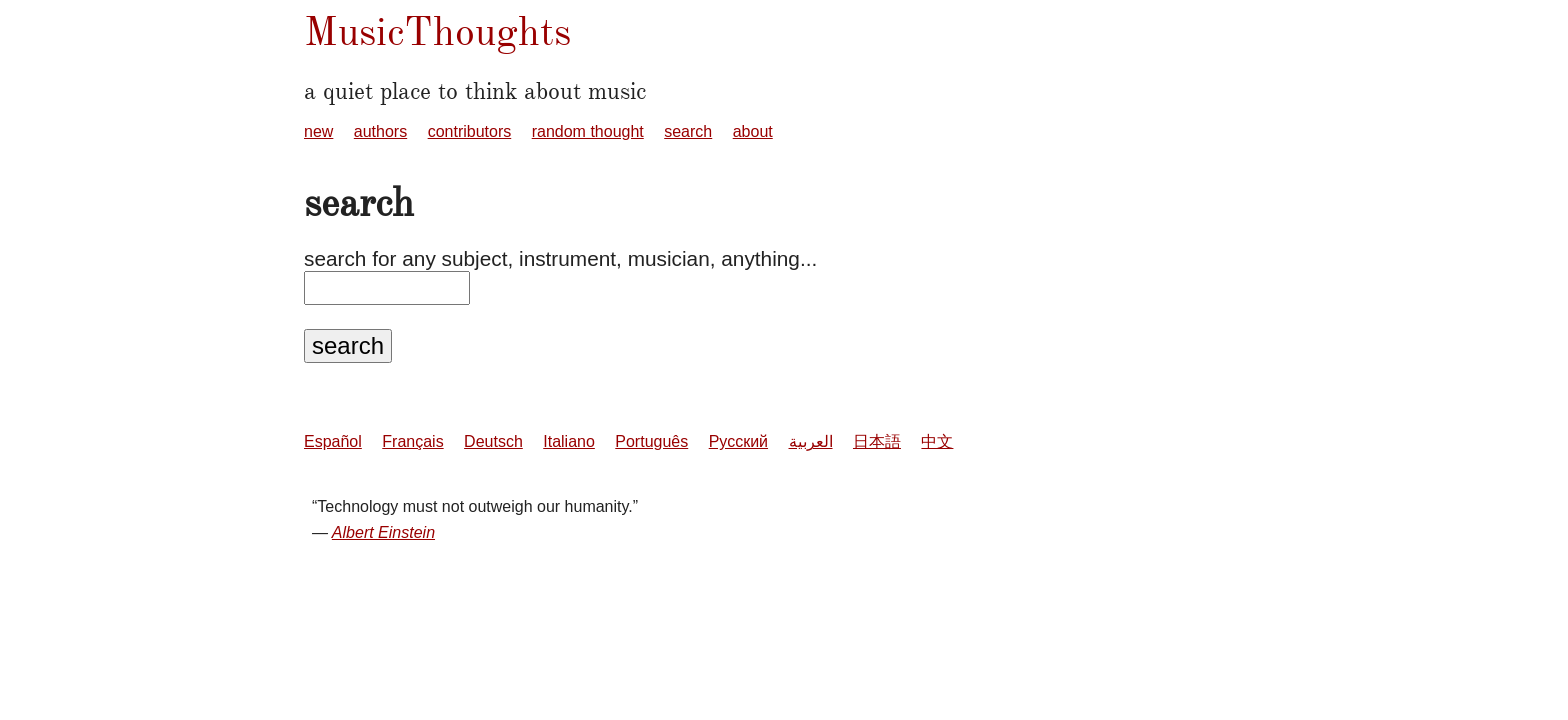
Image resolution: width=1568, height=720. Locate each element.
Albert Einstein (383, 532)
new (318, 131)
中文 (937, 441)
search (688, 131)
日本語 (877, 441)
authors (380, 131)
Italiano (569, 441)
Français (412, 441)
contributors (470, 131)
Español (333, 441)
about (753, 131)
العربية (811, 441)
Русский (738, 441)
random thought (588, 131)
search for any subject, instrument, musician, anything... (560, 258)
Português (651, 441)
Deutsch (493, 441)
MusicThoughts (437, 31)
